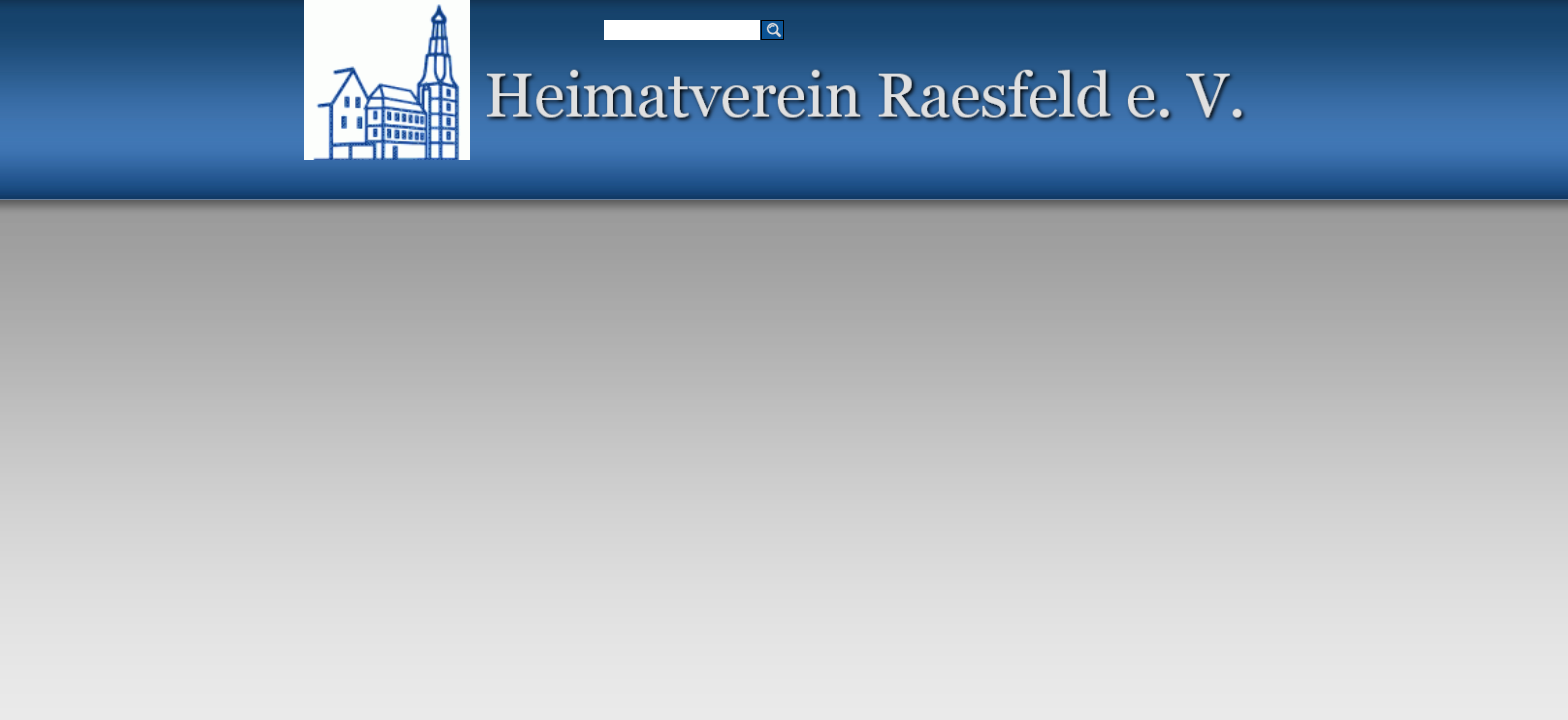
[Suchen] (682, 30)
